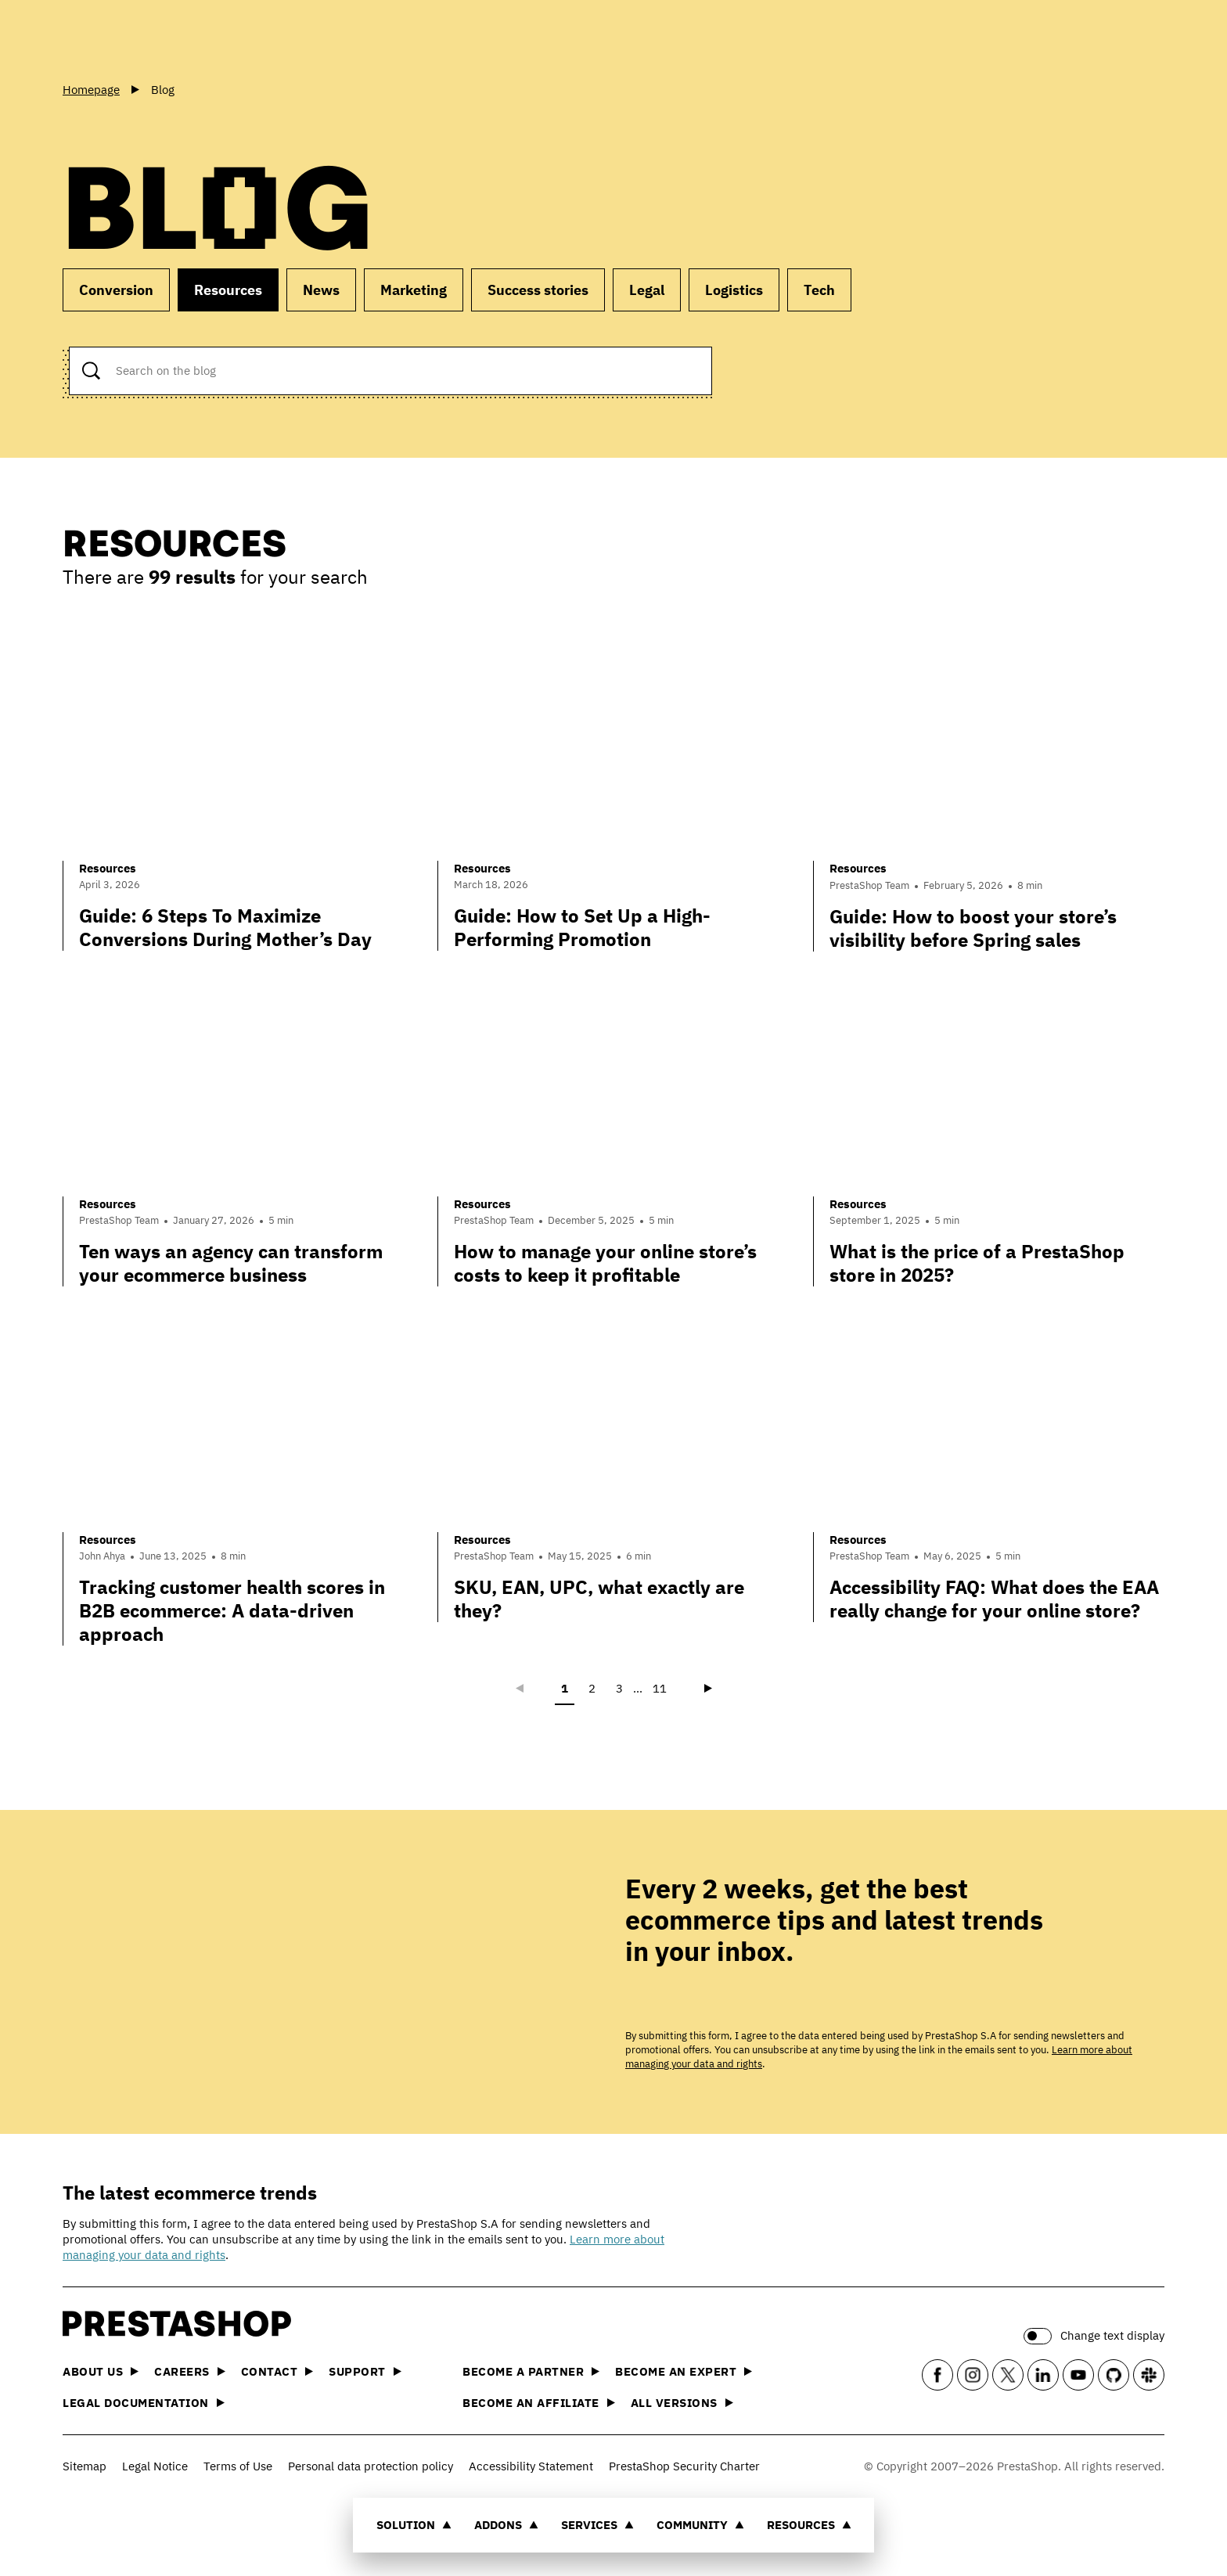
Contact (277, 2371)
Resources (809, 2524)
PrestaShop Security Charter (684, 2466)
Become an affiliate (538, 2402)
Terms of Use (237, 2466)
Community (700, 2524)
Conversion (116, 290)
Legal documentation (144, 2402)
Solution (414, 2524)
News (321, 290)
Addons (506, 2524)
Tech (819, 290)
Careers (189, 2371)
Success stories (538, 290)
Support (365, 2371)
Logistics (734, 290)
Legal (646, 290)
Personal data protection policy (370, 2466)
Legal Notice (155, 2466)
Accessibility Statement (531, 2466)
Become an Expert (683, 2371)
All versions (682, 2402)
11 (660, 1688)
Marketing (413, 290)
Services (597, 2524)
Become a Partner (530, 2371)
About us (101, 2371)
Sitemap (84, 2466)
